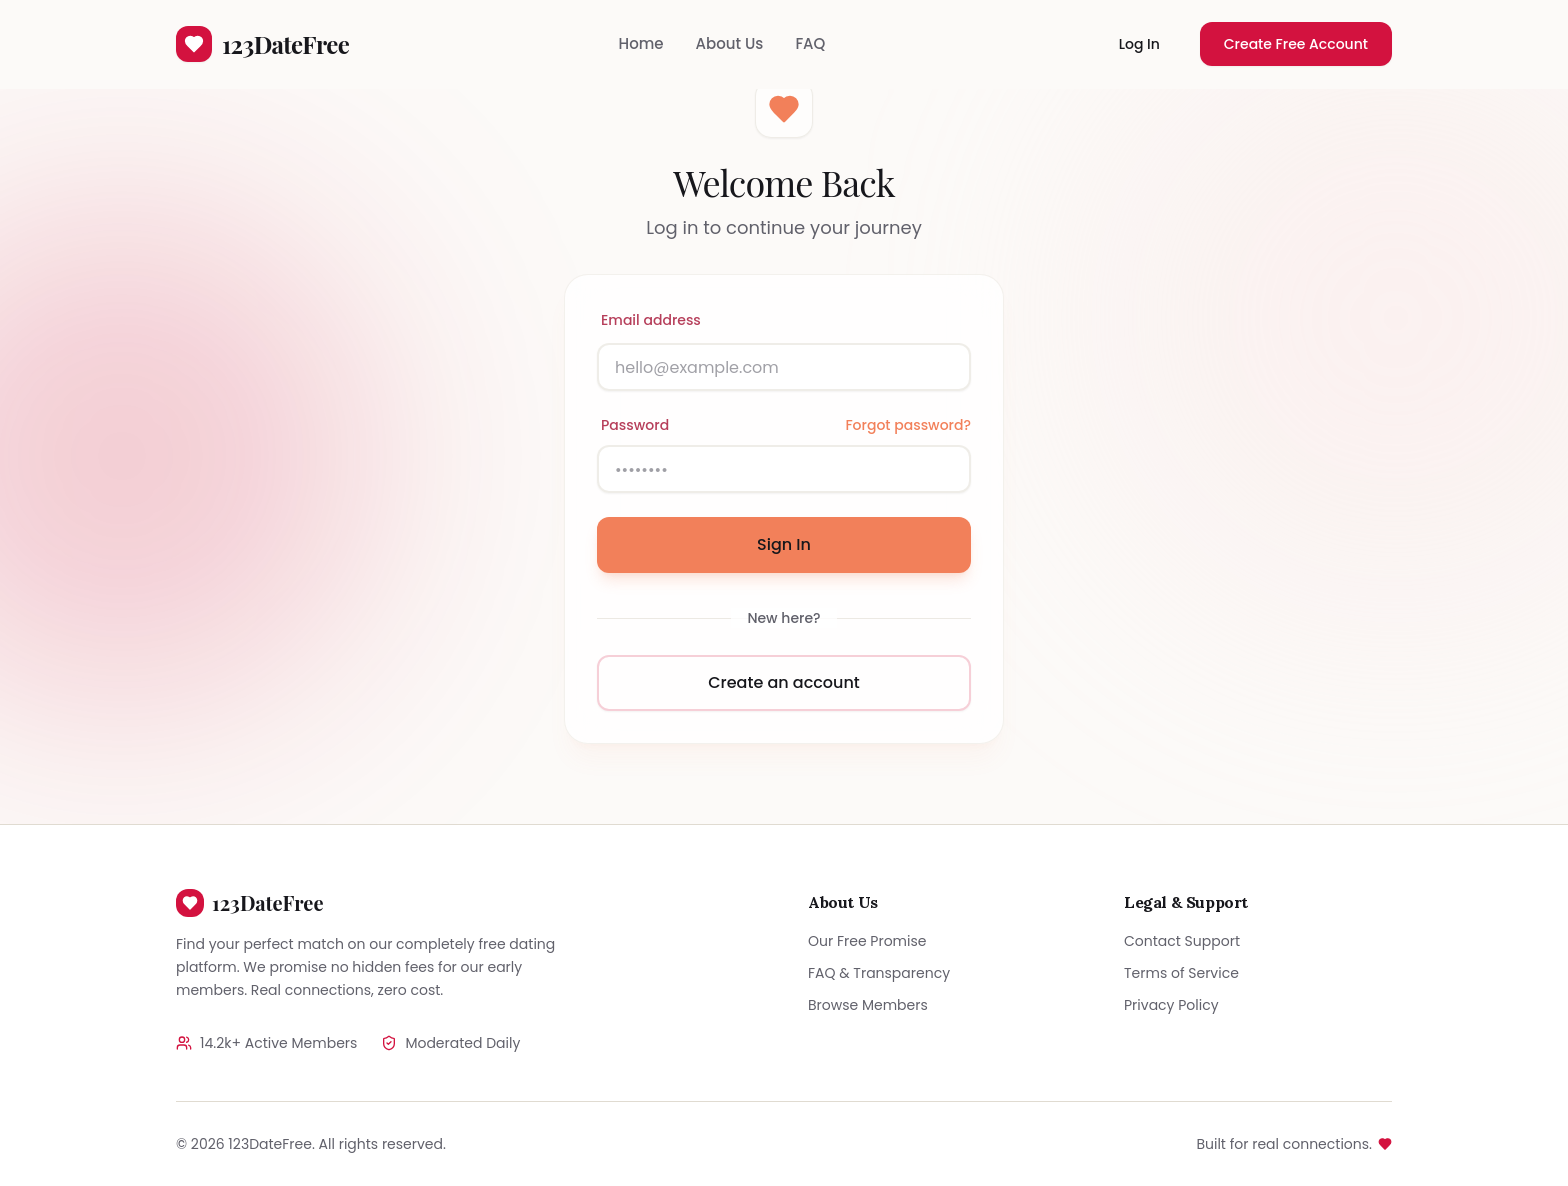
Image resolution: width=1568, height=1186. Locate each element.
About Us (730, 43)
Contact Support (1182, 941)
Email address (651, 320)
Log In (1139, 44)
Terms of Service (1181, 973)
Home (641, 43)
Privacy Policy (1171, 1005)
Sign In (784, 544)
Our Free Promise (867, 941)
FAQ (810, 43)
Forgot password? (908, 425)
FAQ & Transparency (879, 973)
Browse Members (868, 1005)
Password (635, 425)
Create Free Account (1296, 44)
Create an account (784, 682)
